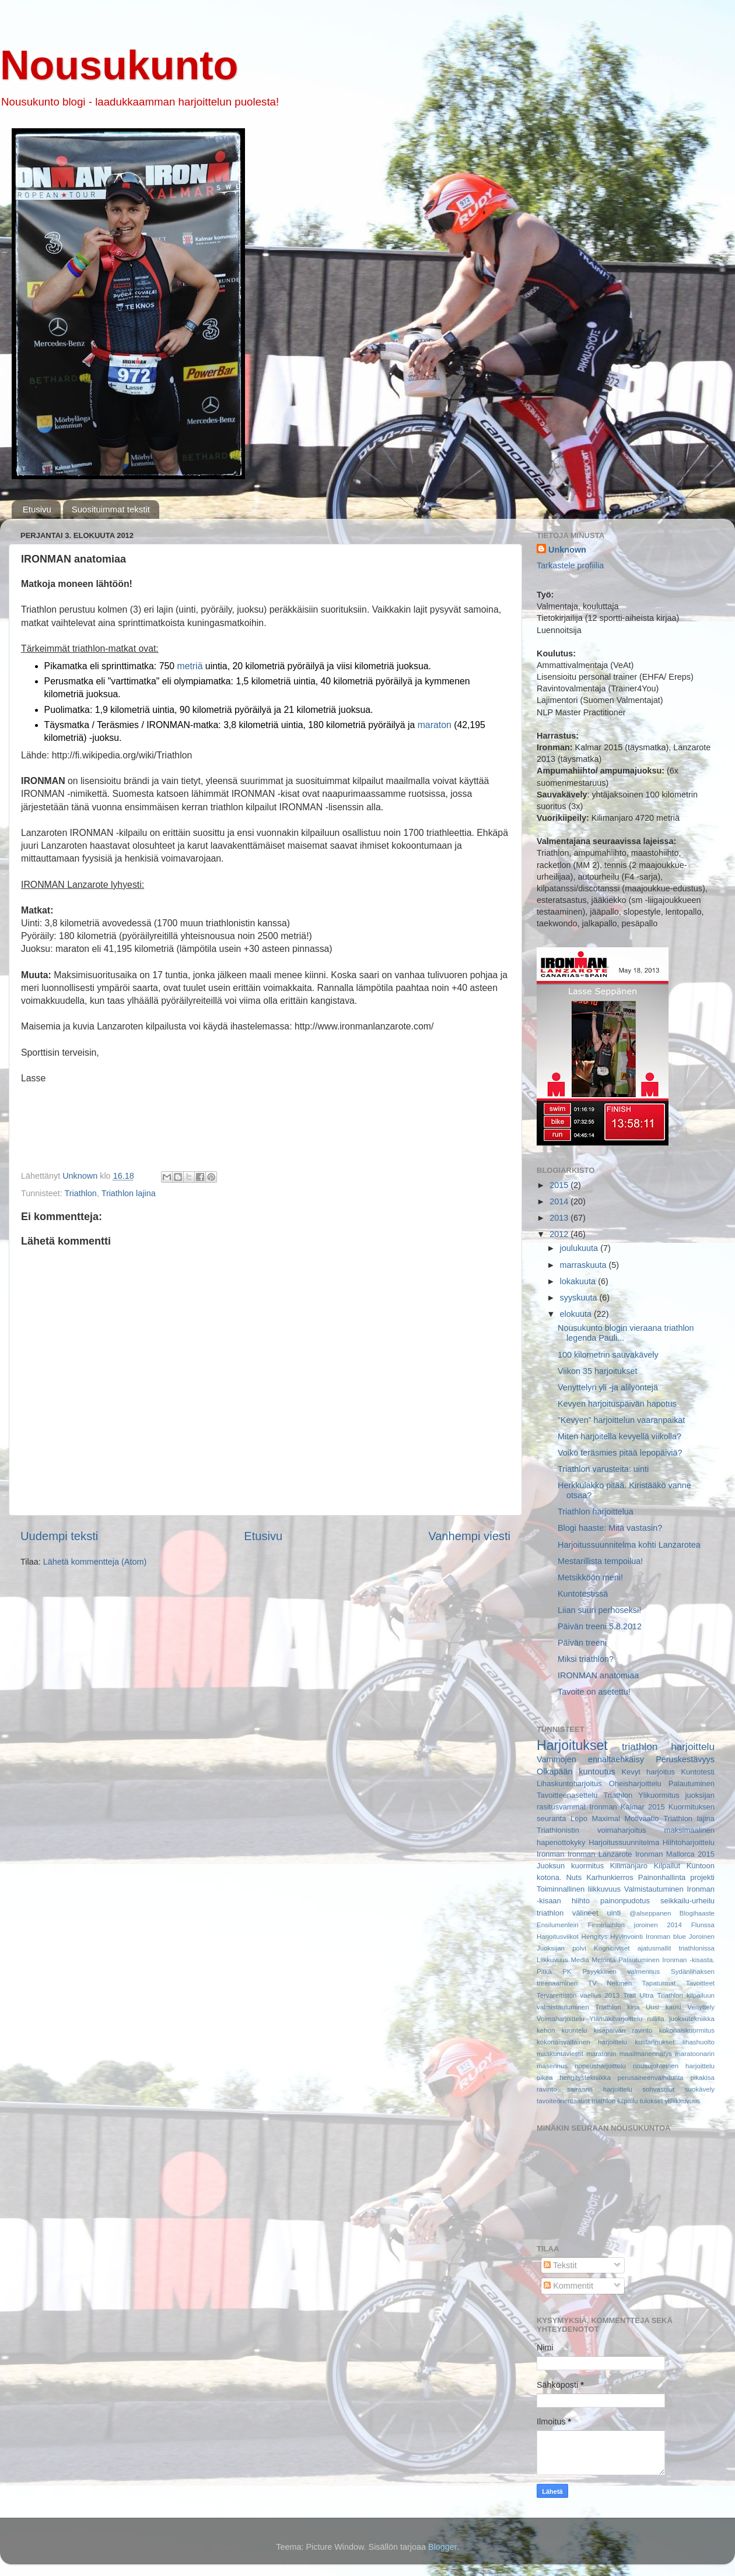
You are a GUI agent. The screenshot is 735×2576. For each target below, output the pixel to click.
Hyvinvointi (626, 1936)
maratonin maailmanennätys (629, 2053)
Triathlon (80, 1193)
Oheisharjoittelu (635, 1783)
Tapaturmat (659, 1983)
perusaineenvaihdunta (650, 2077)
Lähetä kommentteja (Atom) (95, 1561)
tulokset (651, 2100)
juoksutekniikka (692, 2018)
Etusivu (37, 509)
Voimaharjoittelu (560, 2018)
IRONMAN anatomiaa (598, 1675)
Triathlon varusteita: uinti (603, 1469)
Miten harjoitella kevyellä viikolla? (619, 1436)
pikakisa (702, 2077)
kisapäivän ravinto (623, 2030)
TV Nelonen (610, 1983)
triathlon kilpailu (615, 2100)
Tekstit (560, 2265)
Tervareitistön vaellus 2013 (578, 1995)
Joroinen (702, 1936)
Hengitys (595, 1936)
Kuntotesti (698, 1771)
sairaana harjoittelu (599, 2089)
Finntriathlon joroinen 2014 (634, 1924)
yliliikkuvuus (683, 2100)
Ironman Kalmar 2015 (626, 1806)
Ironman (551, 1854)
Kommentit (568, 2285)
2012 (560, 1234)
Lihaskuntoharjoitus (569, 1783)
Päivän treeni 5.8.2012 (600, 1626)
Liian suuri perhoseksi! (599, 1610)
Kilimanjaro (629, 1865)
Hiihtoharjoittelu (689, 1842)
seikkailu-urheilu (687, 1900)
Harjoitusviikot (558, 1936)
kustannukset (655, 2042)
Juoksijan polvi (561, 1948)
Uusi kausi (663, 2007)
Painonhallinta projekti (676, 1877)
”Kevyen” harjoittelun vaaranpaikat (621, 1420)
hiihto (581, 1900)
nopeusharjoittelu (600, 2065)
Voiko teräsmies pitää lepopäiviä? (620, 1452)
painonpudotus (625, 1900)
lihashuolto (698, 2042)
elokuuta (577, 1314)
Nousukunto (119, 65)
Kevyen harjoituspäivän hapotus (617, 1403)
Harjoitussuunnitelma (624, 1842)
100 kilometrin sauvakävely (608, 1354)
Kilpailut (667, 1865)
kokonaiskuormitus (687, 2030)
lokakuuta (579, 1281)
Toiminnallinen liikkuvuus (579, 1889)
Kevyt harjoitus (648, 1771)
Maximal (606, 1818)
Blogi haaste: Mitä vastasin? (610, 1528)
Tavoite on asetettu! (594, 1691)
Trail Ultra (638, 1995)
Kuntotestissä (583, 1593)
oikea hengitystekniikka (574, 2077)
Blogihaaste (697, 1913)
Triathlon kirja (617, 2007)
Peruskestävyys (685, 1759)
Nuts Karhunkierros (600, 1877)
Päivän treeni (582, 1642)
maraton (435, 725)
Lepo (578, 1818)
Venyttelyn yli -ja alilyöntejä (608, 1387)
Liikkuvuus (552, 1959)
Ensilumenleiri (558, 1924)
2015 (560, 1185)
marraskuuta (584, 1265)
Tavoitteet (700, 1983)
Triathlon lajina (129, 1193)
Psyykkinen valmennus (621, 1971)
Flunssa (703, 1924)
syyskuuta (580, 1297)
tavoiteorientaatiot (563, 2100)
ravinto (547, 2089)
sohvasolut (658, 2089)
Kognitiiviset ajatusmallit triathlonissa (654, 1948)
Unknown (567, 549)
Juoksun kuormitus (570, 1865)
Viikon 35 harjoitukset (598, 1371)
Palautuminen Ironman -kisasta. (666, 1959)
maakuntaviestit (560, 2053)
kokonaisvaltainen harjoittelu (582, 2042)
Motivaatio (641, 1818)
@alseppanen (650, 1913)
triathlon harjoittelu (668, 1746)
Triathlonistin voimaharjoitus (591, 1830)
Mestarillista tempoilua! (600, 1561)
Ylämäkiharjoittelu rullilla (626, 2018)
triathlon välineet (567, 1913)
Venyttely (701, 2007)
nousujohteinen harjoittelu (674, 2065)
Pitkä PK (554, 1971)
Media (579, 1959)
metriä (189, 666)
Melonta (604, 1959)
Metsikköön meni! (590, 1577)
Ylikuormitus (659, 1795)
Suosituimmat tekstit (111, 509)
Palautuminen (691, 1783)
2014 (560, 1201)
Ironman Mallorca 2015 (675, 1854)
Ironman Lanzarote (600, 1854)
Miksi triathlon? (586, 1659)
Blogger (442, 2547)
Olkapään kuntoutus (576, 1771)
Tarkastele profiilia (570, 565)
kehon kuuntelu (562, 2030)
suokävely (700, 2089)
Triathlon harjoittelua (596, 1511)
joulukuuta (580, 1248)
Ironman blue (666, 1936)
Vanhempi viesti (469, 1536)
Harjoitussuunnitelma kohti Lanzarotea (629, 1544)
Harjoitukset (572, 1745)
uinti (614, 1913)
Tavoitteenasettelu (567, 1795)
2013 (560, 1217)
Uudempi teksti (59, 1536)
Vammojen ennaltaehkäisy (590, 1759)
